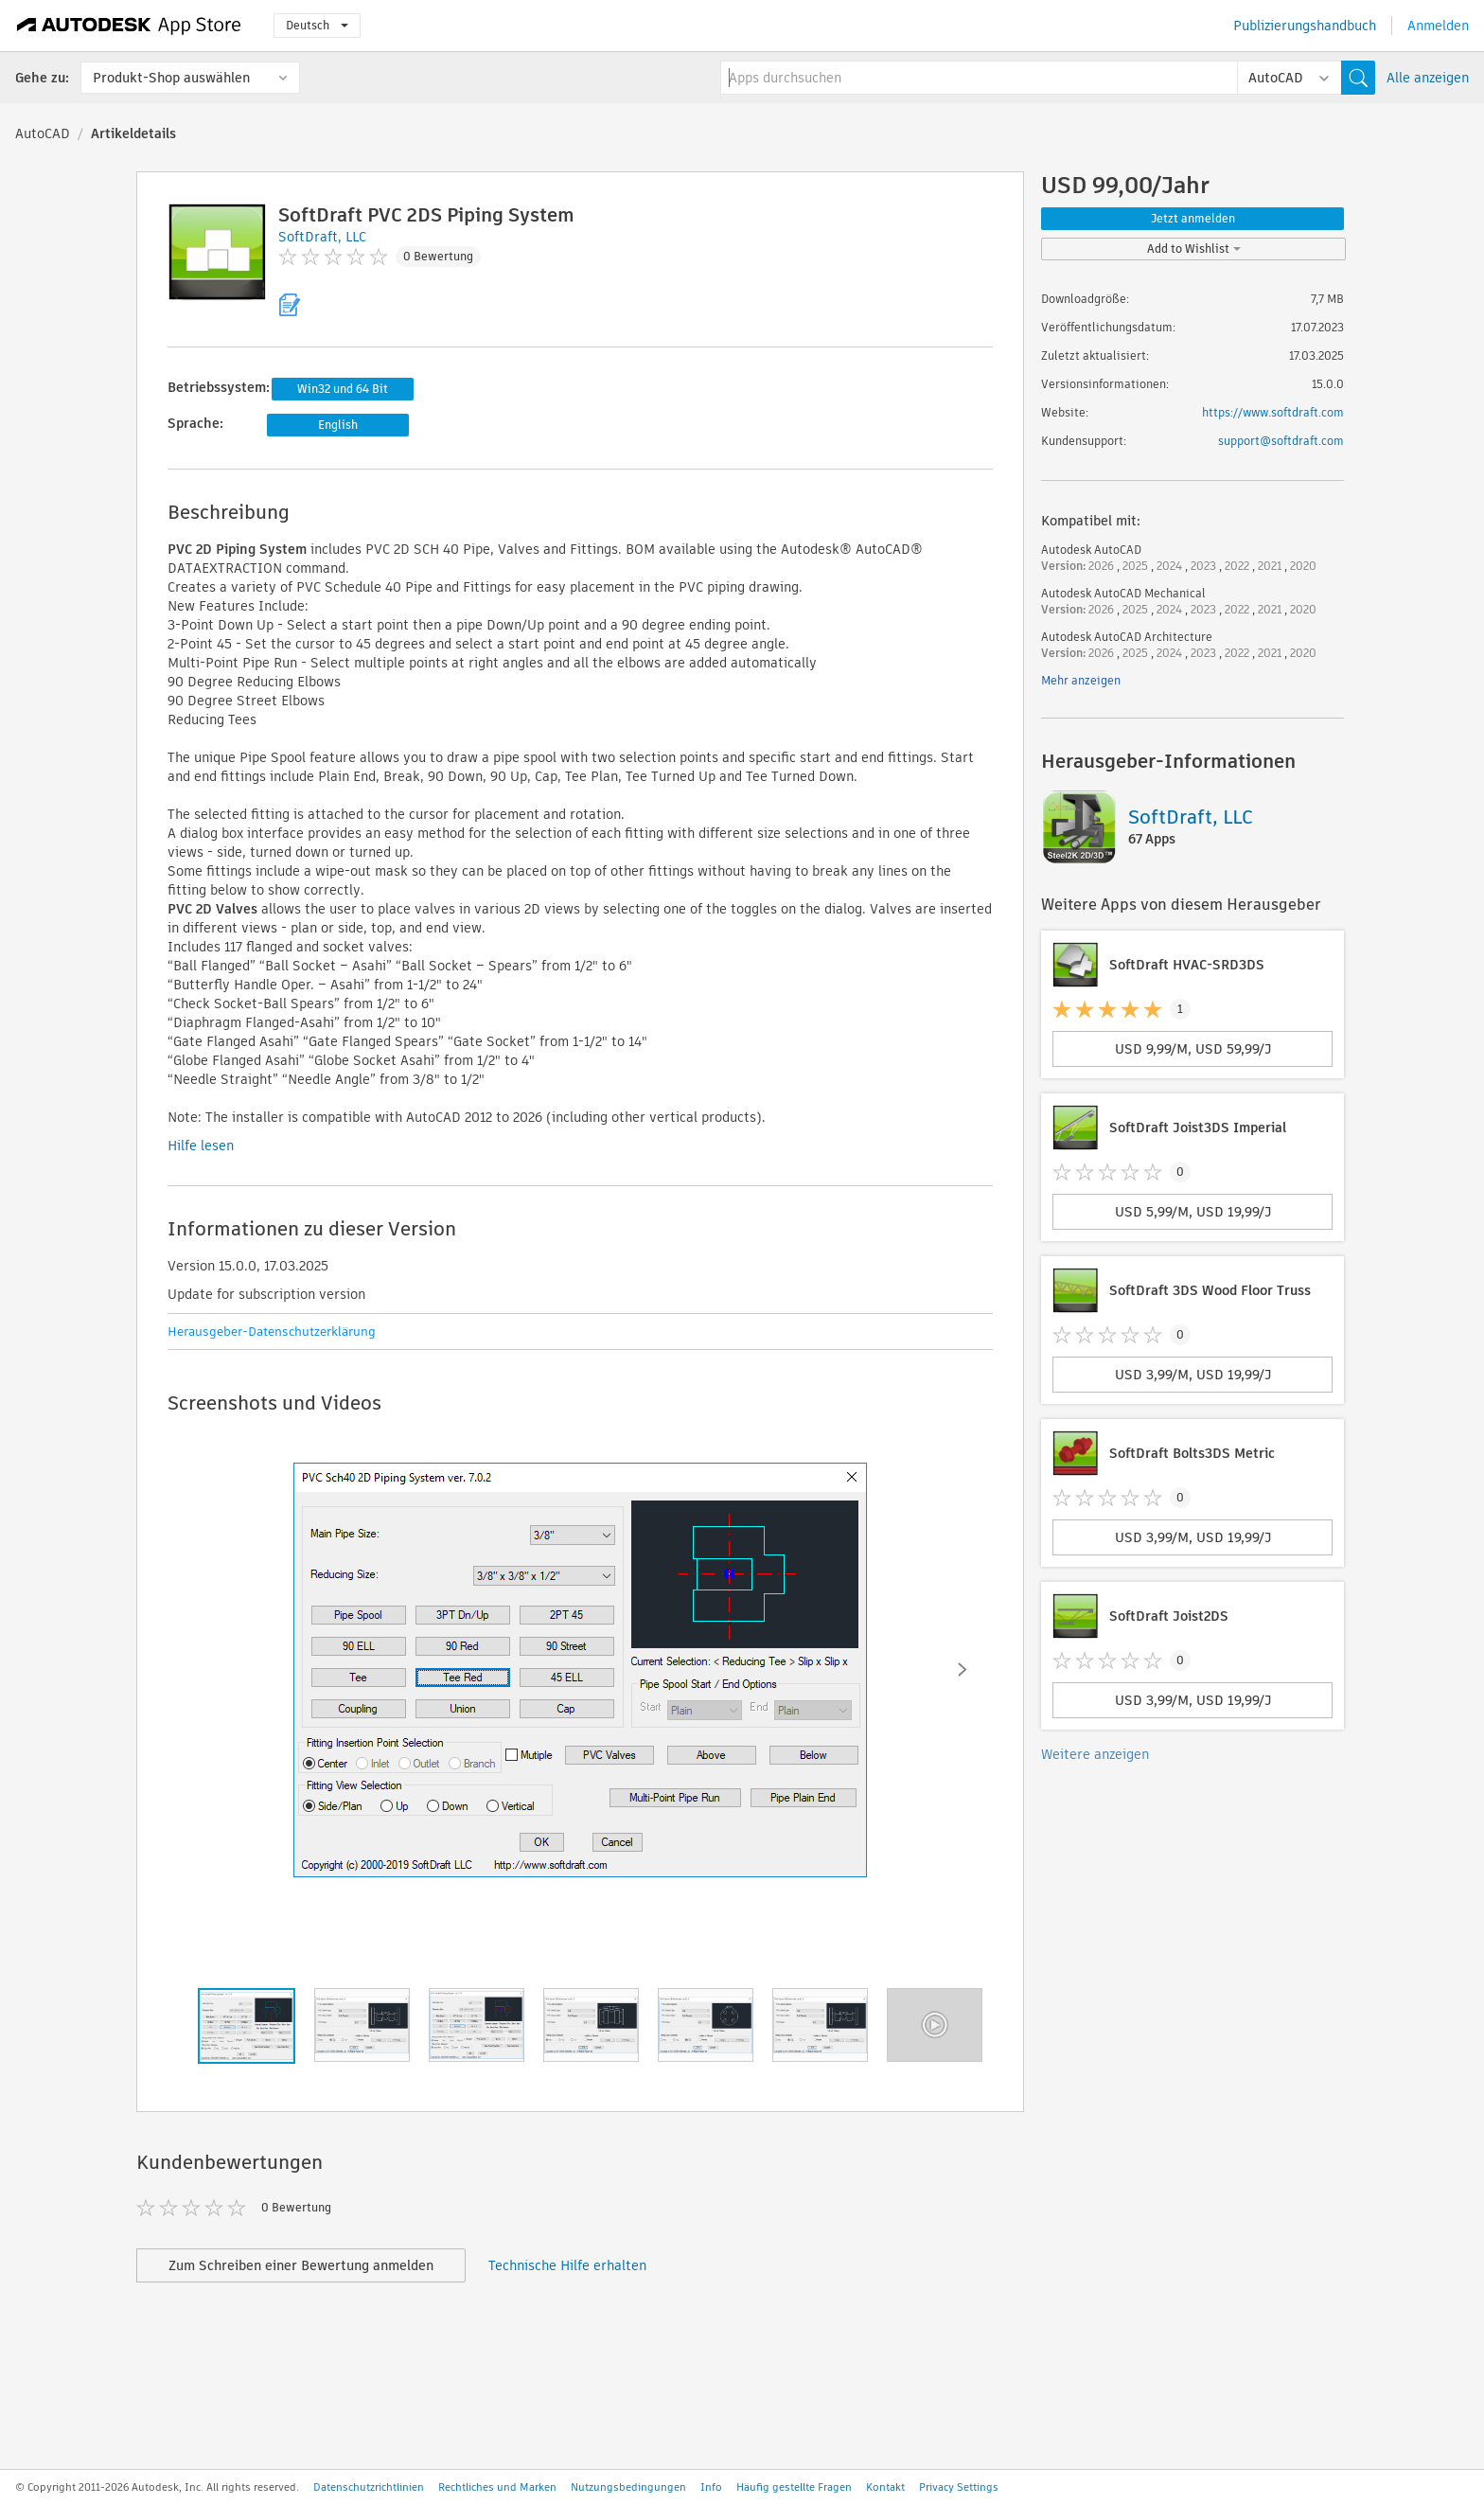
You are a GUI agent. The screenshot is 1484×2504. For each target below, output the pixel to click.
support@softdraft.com (1281, 441)
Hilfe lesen (201, 1145)
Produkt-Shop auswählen (171, 77)
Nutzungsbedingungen (628, 2487)
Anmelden (1438, 25)
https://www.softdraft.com (1273, 412)
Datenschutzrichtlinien (368, 2487)
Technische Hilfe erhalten (567, 2265)
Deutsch (317, 25)
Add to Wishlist (1194, 248)
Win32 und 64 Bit (342, 389)
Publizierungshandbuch (1304, 25)
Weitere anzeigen (1095, 1754)
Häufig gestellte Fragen (794, 2487)
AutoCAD (42, 133)
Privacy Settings (958, 2487)
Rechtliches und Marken (497, 2487)
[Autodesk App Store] (129, 25)
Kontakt (885, 2487)
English (338, 425)
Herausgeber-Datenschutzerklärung (272, 1332)
